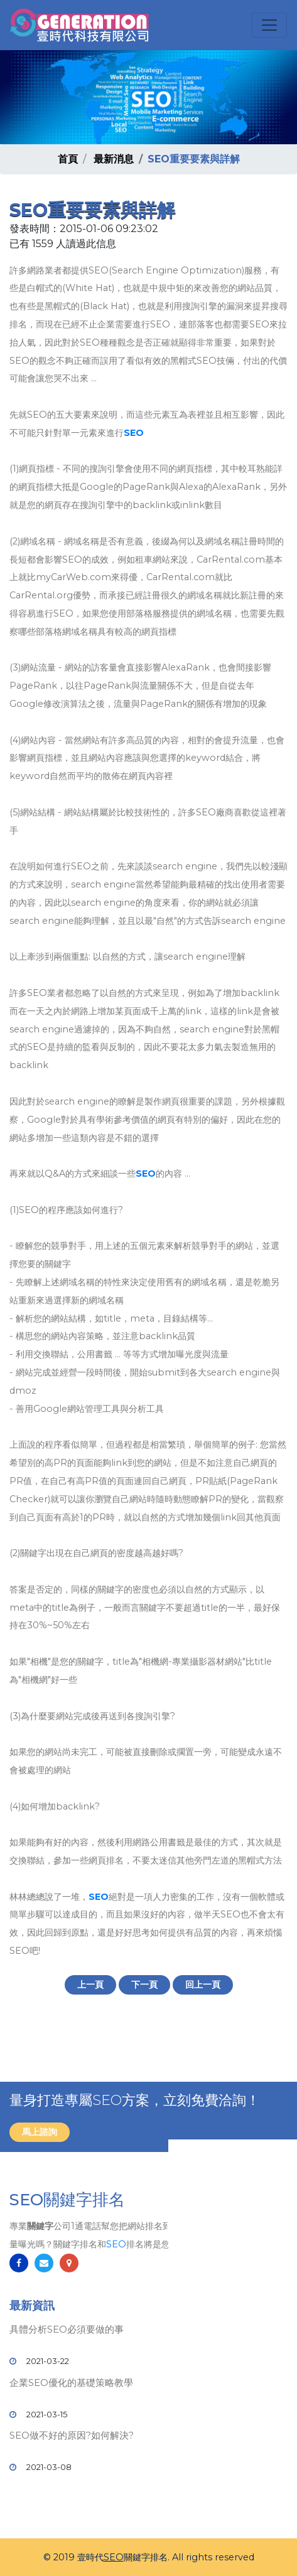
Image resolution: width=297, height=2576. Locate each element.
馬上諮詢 (39, 2132)
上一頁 (90, 1984)
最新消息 (114, 159)
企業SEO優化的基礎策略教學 (71, 2382)
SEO (134, 432)
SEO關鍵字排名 (67, 2199)
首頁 (68, 159)
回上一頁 (202, 1984)
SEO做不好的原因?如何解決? (71, 2435)
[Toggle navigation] (269, 25)
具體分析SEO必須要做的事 (66, 2329)
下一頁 (144, 1984)
